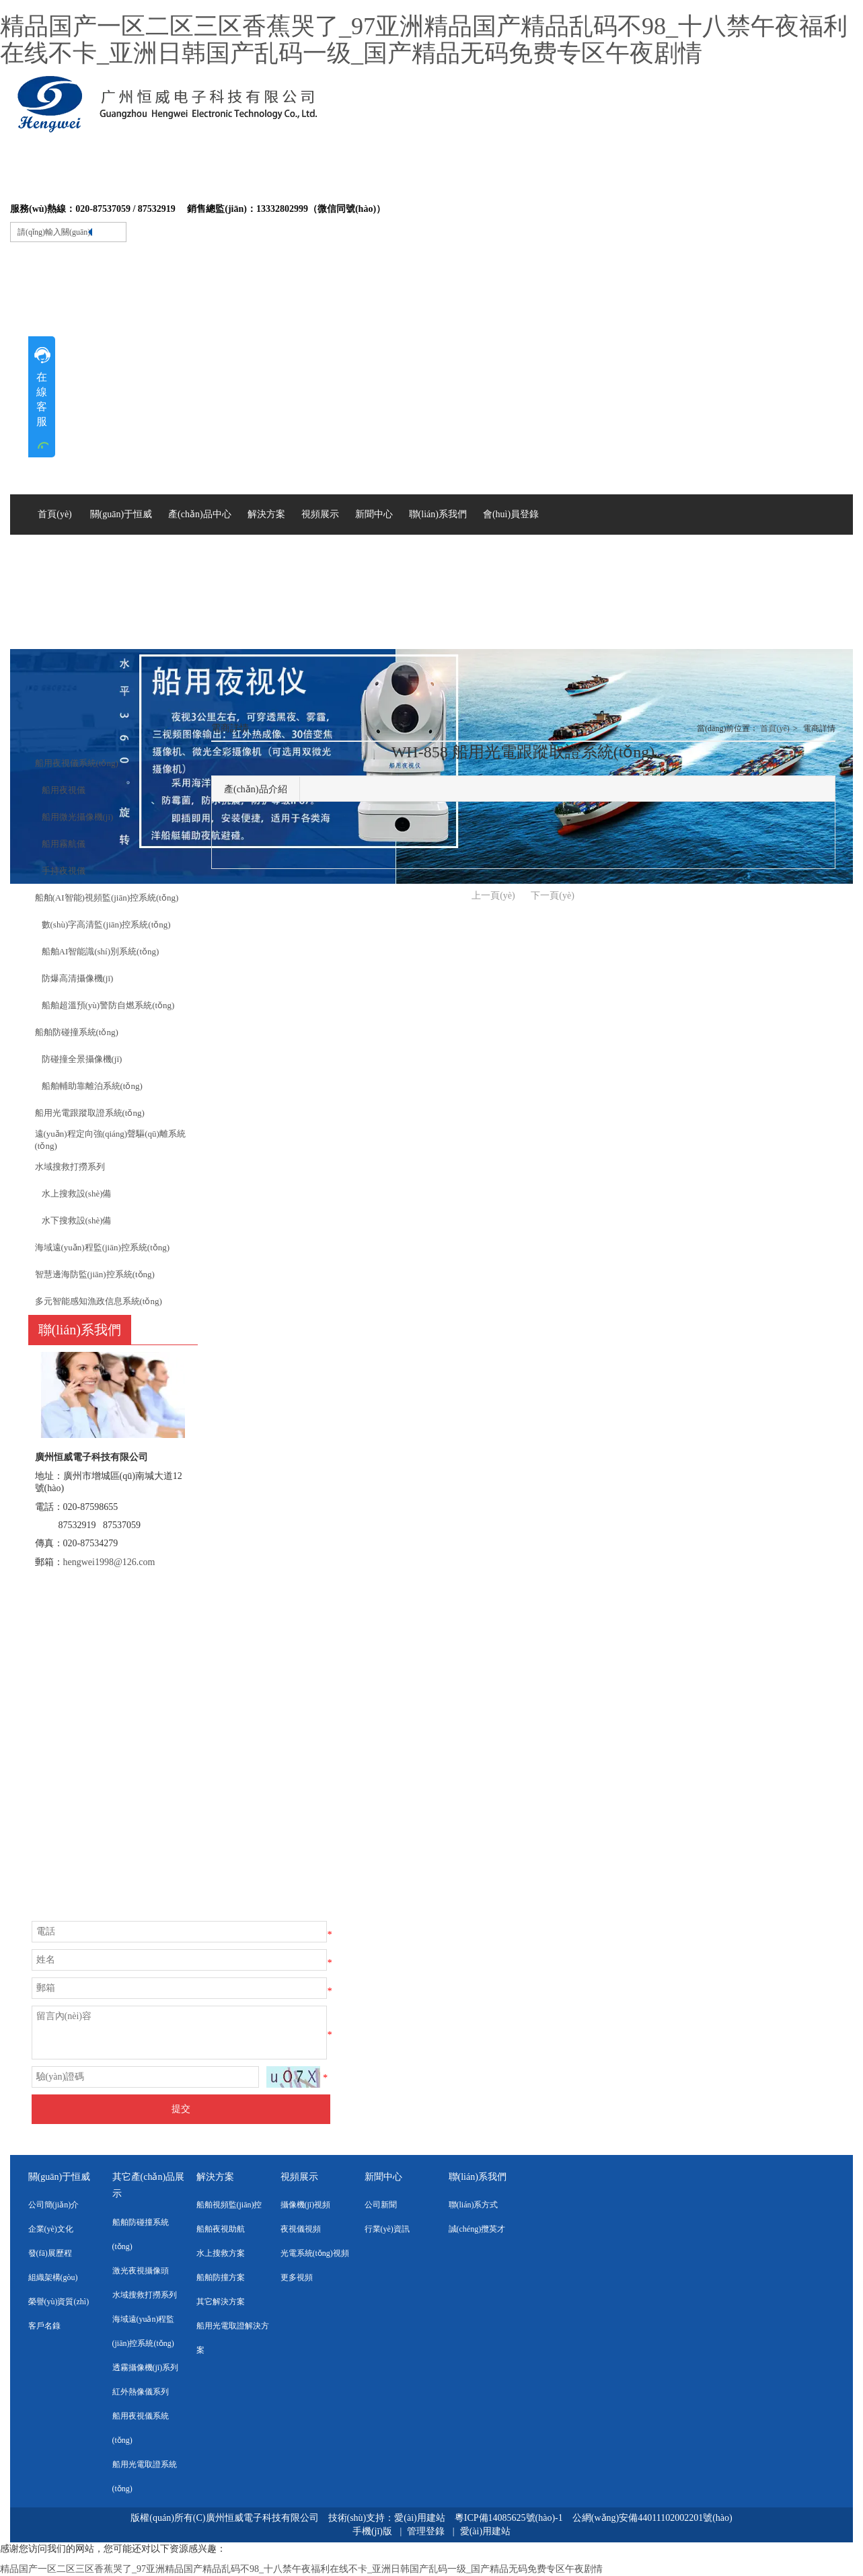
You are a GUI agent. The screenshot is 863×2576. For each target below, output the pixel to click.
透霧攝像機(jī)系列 (145, 2367)
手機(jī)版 (372, 2531)
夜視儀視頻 (300, 2229)
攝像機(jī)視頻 (305, 2204)
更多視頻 (296, 2277)
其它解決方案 (220, 2301)
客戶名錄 (44, 2326)
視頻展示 (299, 2177)
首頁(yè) (774, 728)
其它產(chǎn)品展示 (148, 2185)
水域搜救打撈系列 (144, 2295)
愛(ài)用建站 (419, 2518)
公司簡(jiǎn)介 (53, 2204)
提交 (181, 2109)
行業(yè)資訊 (387, 2229)
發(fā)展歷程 (50, 2253)
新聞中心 (383, 2177)
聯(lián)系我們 (477, 2177)
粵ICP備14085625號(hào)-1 (510, 2518)
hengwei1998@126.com (109, 1562)
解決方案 (215, 2177)
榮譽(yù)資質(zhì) (58, 2301)
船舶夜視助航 (220, 2229)
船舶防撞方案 (220, 2277)
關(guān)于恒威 (59, 2177)
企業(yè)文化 (50, 2229)
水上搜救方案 (220, 2253)
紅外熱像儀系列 (140, 2391)
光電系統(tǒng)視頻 (314, 2253)
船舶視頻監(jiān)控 (229, 2204)
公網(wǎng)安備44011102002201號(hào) (652, 2518)
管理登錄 (426, 2531)
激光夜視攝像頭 (140, 2270)
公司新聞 (381, 2204)
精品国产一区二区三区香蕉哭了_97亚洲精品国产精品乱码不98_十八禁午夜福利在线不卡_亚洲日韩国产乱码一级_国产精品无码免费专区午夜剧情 (424, 40)
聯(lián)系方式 (473, 2204)
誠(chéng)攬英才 (477, 2229)
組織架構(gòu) (53, 2277)
